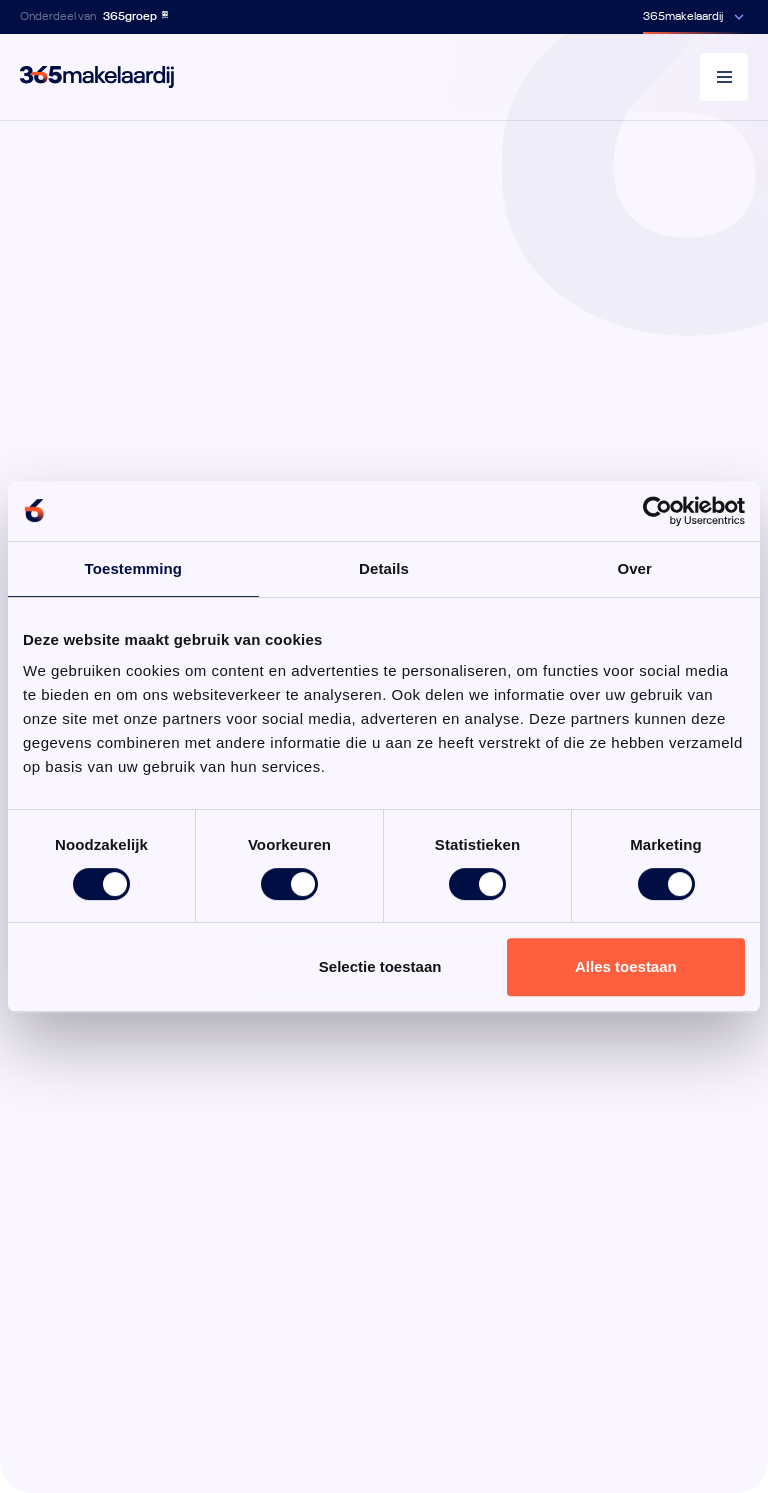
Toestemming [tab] (134, 568)
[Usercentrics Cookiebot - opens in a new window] (657, 511)
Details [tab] (384, 568)
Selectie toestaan (380, 966)
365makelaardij (683, 17)
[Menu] (724, 77)
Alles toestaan (626, 966)
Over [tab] (634, 568)
